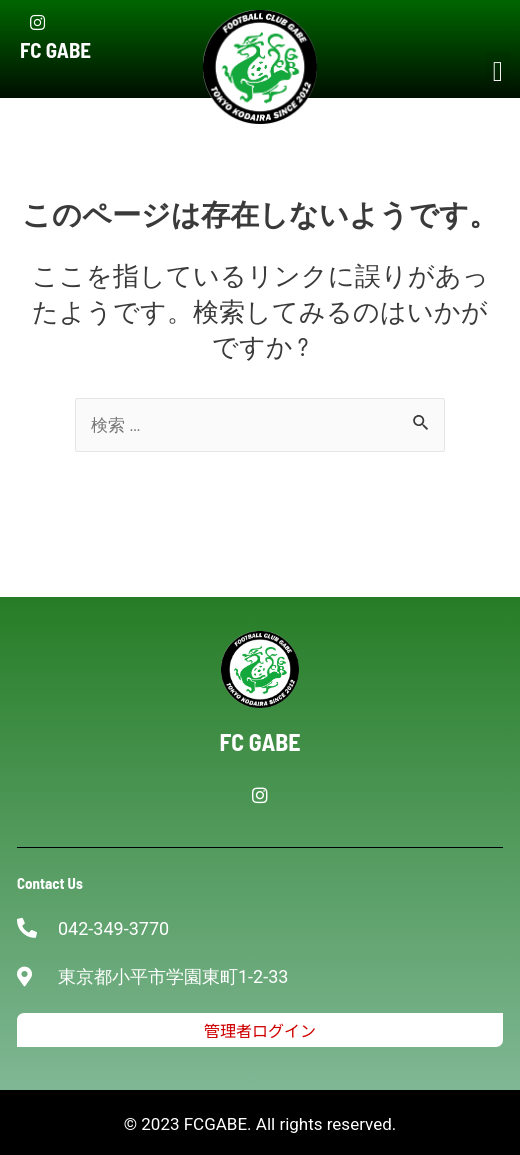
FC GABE (55, 49)
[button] (498, 72)
